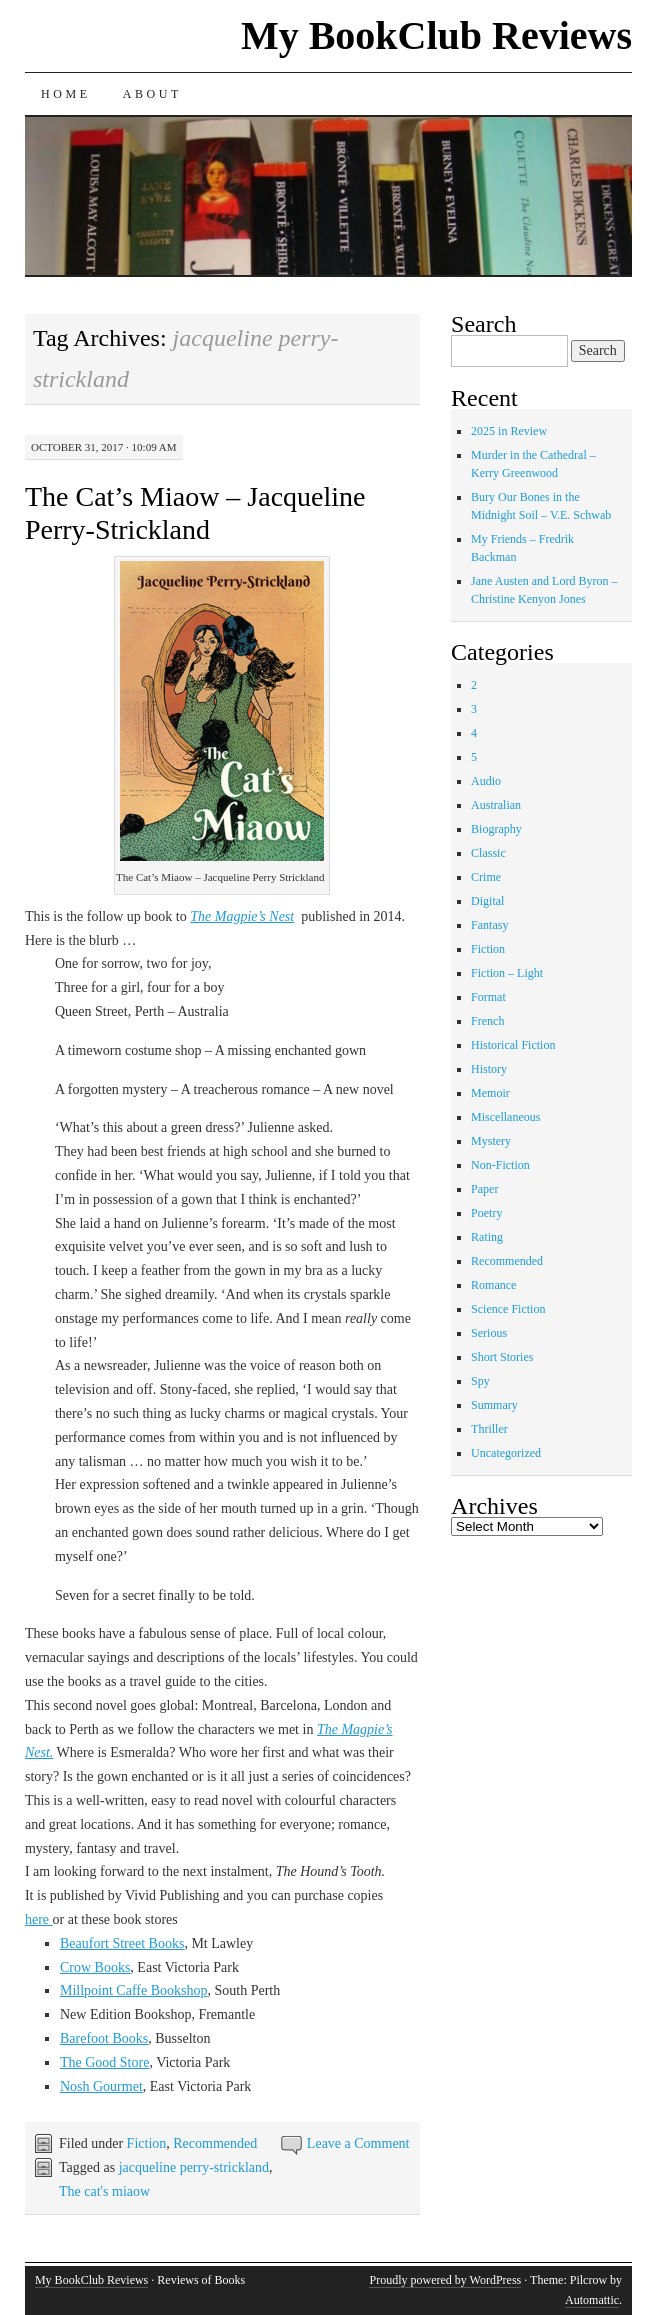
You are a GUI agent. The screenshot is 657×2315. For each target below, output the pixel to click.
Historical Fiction (513, 1045)
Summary (494, 1405)
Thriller (489, 1429)
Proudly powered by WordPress (445, 2280)
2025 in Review (509, 431)
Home (66, 94)
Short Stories (502, 1357)
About (152, 94)
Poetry (486, 1213)
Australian (496, 805)
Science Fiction (508, 1309)
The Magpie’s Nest (242, 916)
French (487, 1021)
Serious (489, 1333)
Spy (480, 1381)
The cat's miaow (104, 2191)
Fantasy (489, 925)
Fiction (147, 2143)
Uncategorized (506, 1453)
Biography (496, 829)
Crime (486, 877)
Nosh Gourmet (101, 2086)
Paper (484, 1189)
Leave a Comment (358, 2143)
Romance (493, 1285)
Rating (487, 1237)
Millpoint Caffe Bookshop (134, 1990)
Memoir (490, 1093)
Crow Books (95, 1967)
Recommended (215, 2143)
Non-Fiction (500, 1165)
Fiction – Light (507, 973)
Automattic (592, 2300)
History (489, 1069)
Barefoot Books (104, 2038)
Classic (488, 853)
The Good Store (104, 2062)
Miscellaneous (505, 1117)
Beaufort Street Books (122, 1943)
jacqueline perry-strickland (194, 2167)
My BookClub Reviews (436, 35)
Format (488, 997)
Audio (486, 781)
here (39, 1919)
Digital (487, 901)
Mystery (491, 1141)
